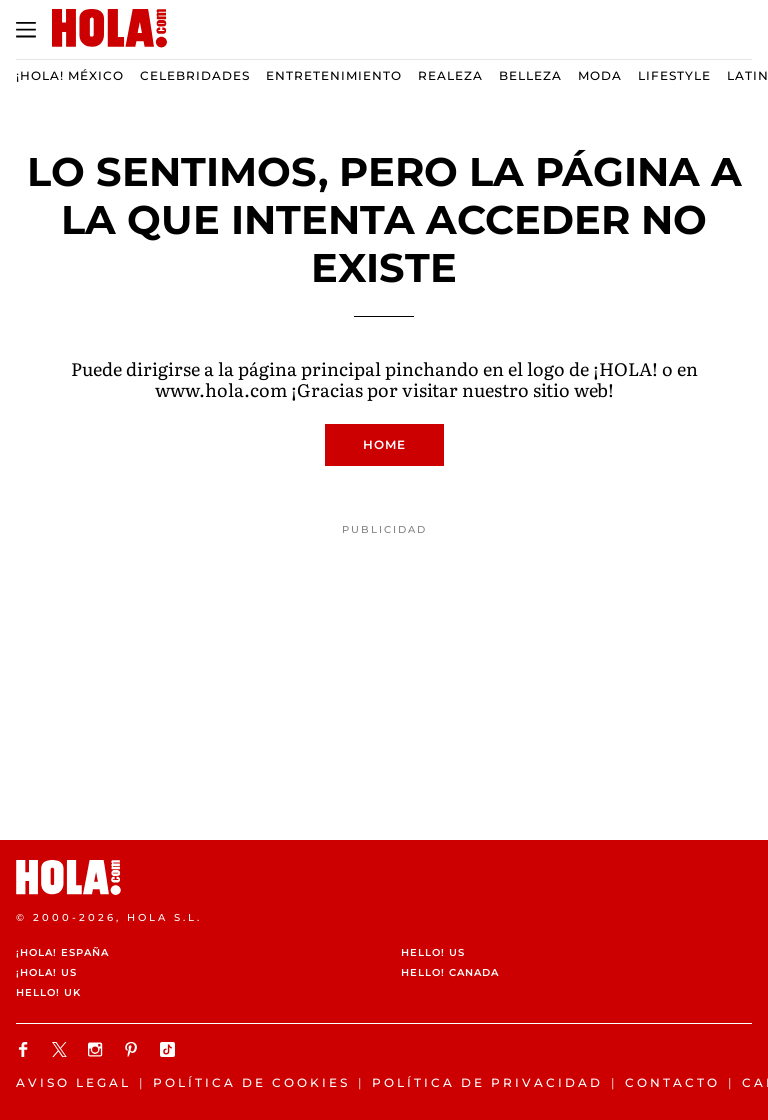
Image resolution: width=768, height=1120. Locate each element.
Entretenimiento (334, 75)
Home (384, 444)
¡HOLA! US (46, 972)
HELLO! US (433, 952)
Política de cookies (251, 1082)
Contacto (672, 1082)
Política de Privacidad (487, 1082)
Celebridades (195, 75)
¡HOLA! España (62, 952)
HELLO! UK (48, 992)
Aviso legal (73, 1082)
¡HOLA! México (70, 75)
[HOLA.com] (384, 877)
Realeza (450, 75)
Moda (600, 75)
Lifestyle (674, 75)
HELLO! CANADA (450, 972)
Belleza (530, 75)
